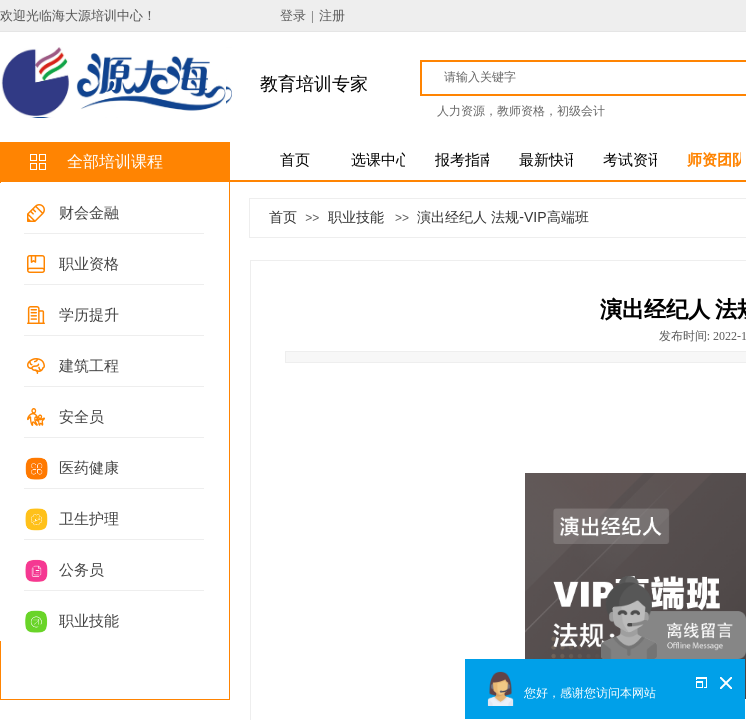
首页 (283, 217)
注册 (332, 15)
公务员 (81, 570)
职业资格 (89, 264)
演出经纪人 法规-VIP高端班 (502, 217)
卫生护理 (89, 519)
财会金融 (89, 213)
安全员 (81, 417)
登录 (293, 15)
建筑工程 (89, 366)
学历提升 (89, 315)
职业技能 (89, 621)
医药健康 (89, 468)
